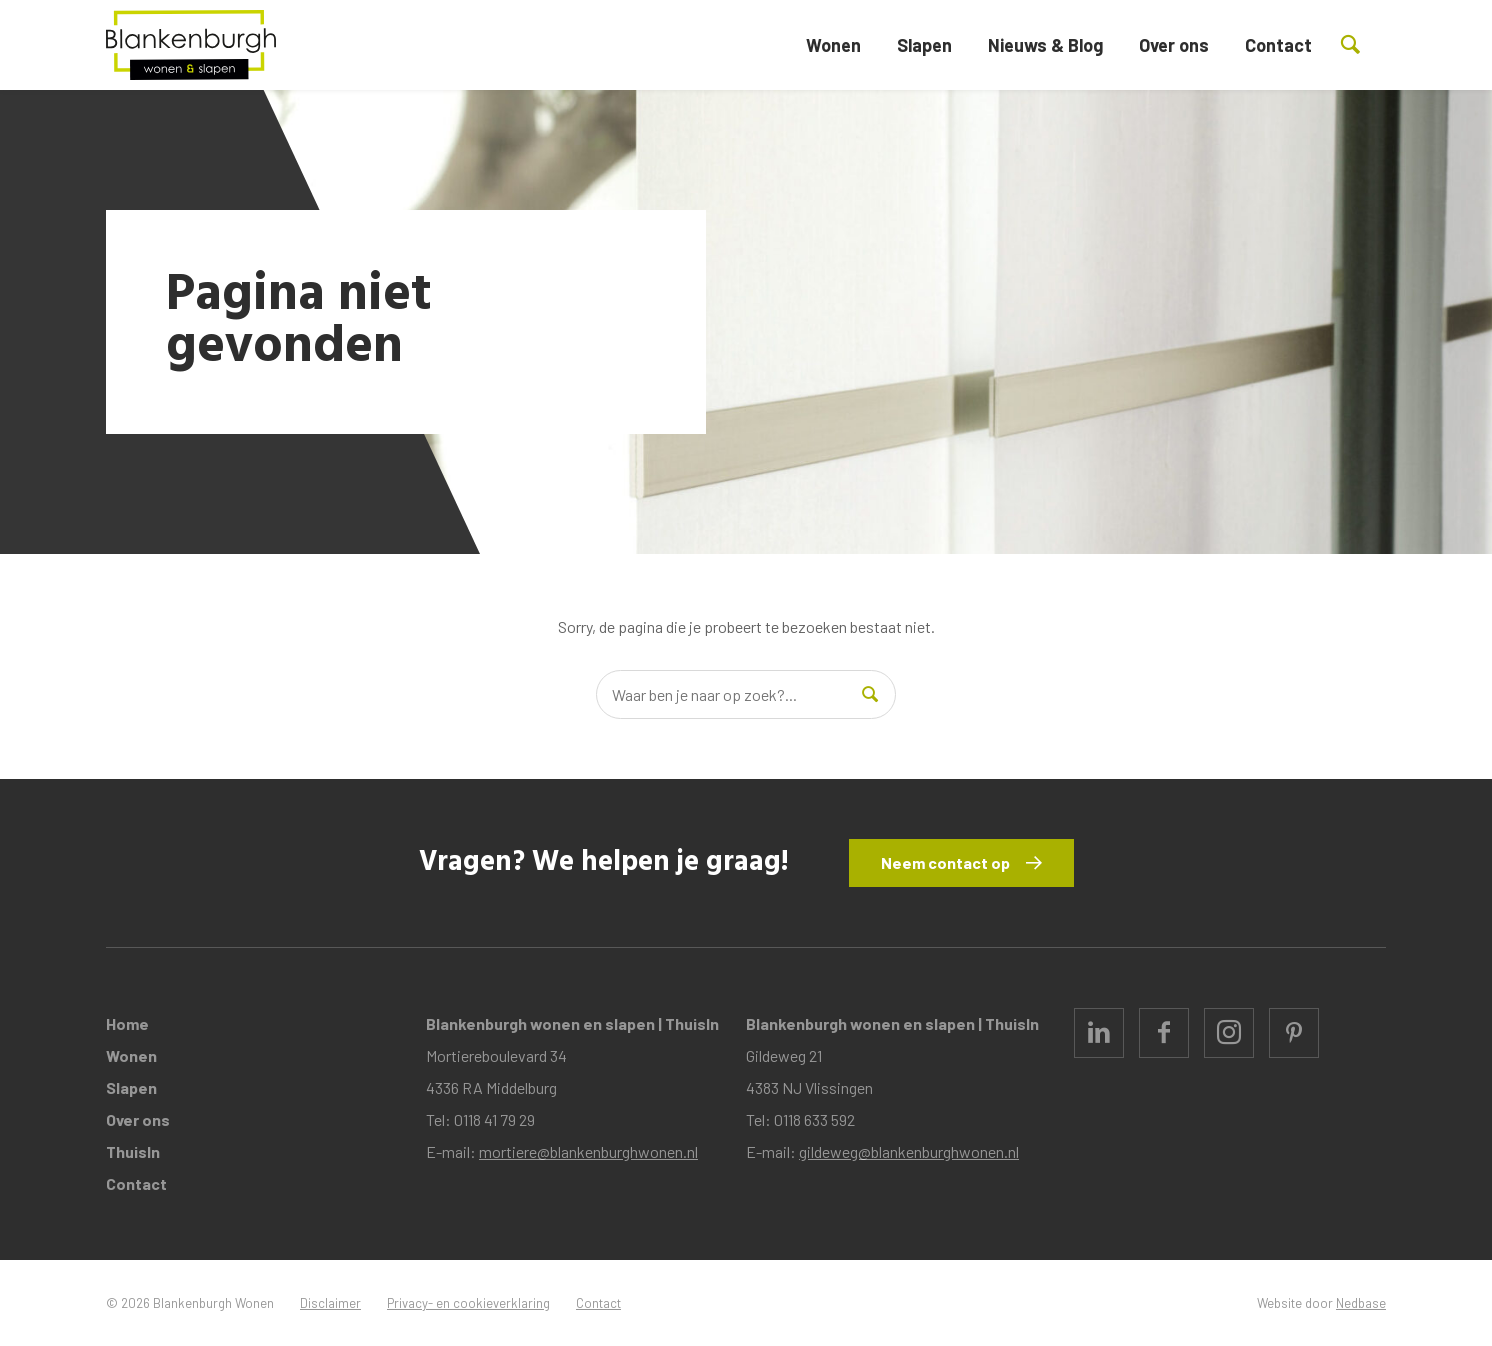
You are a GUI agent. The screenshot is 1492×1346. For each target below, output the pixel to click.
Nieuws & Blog (1045, 45)
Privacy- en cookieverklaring (468, 1303)
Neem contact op (945, 862)
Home (127, 1023)
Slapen (924, 45)
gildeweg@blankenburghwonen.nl (909, 1151)
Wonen (833, 45)
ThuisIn (133, 1151)
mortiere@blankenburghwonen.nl (588, 1151)
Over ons (1174, 45)
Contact (1278, 45)
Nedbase (1361, 1303)
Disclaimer (330, 1303)
